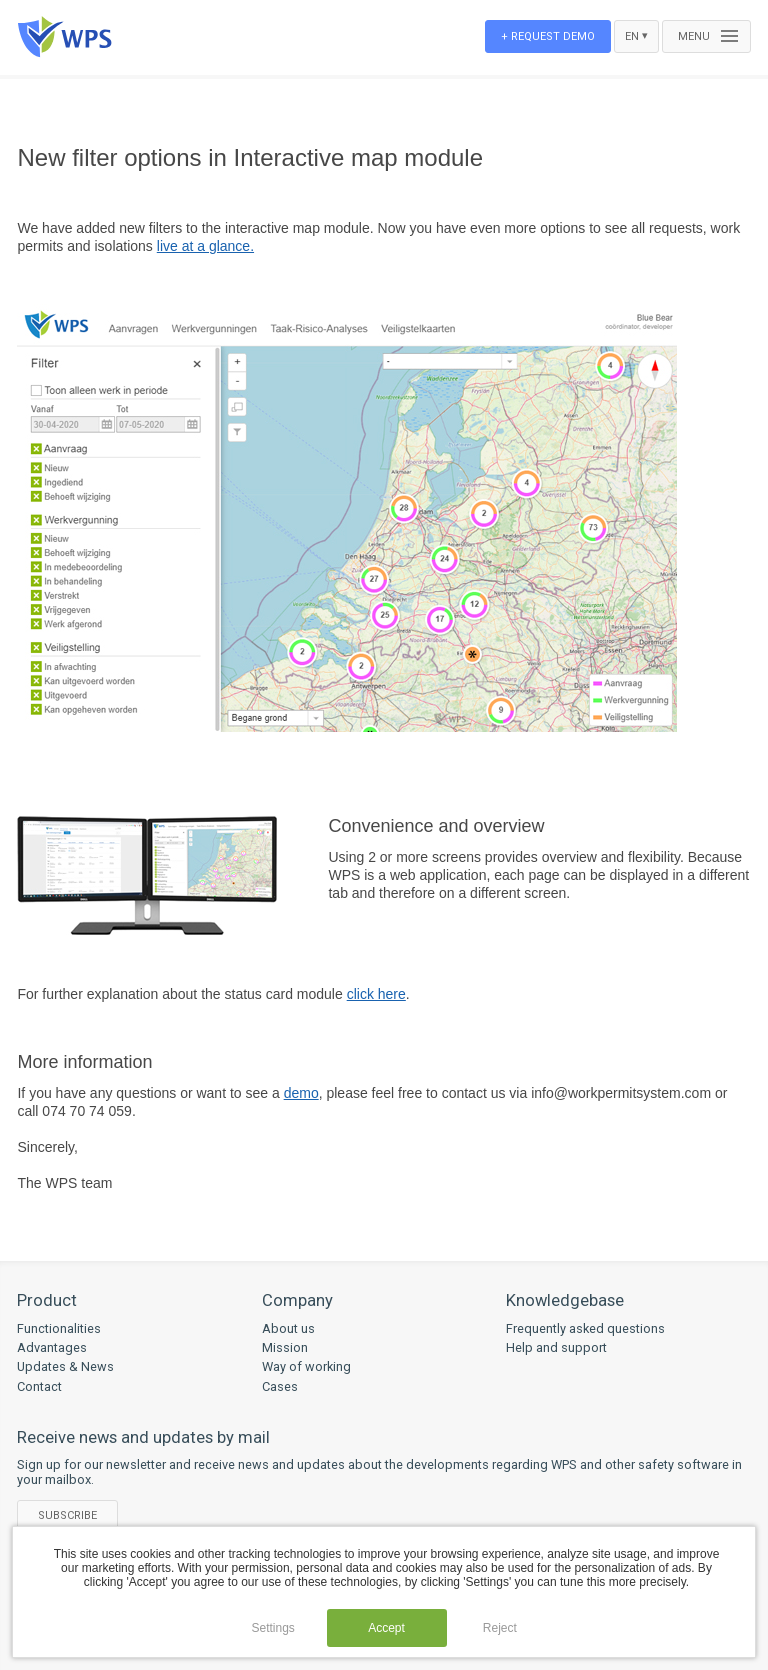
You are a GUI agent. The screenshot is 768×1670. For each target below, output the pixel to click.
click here (376, 994)
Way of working (306, 1366)
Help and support (556, 1347)
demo (301, 1093)
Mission (285, 1347)
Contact (39, 1386)
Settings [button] (272, 1628)
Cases (280, 1386)
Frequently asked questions (585, 1328)
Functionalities (59, 1328)
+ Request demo (548, 36)
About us (288, 1328)
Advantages (52, 1347)
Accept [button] (386, 1628)
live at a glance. (205, 246)
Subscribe (67, 1515)
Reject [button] (500, 1628)
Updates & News (65, 1366)
